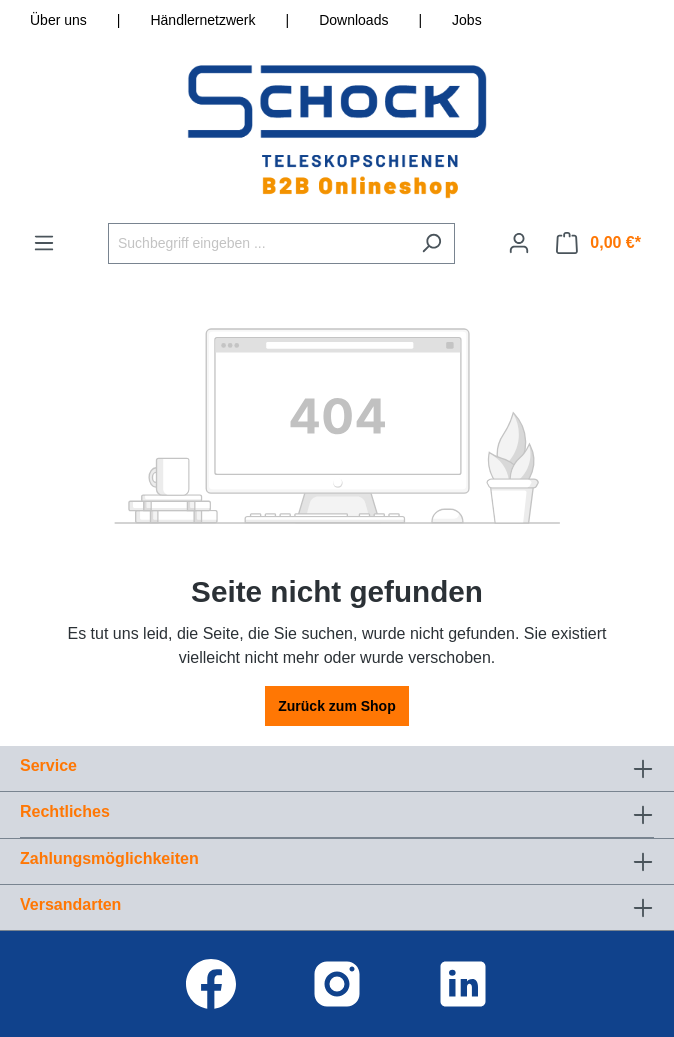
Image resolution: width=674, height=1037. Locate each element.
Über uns (58, 20)
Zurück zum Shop (336, 706)
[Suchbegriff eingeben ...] (258, 243)
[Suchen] (431, 243)
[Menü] (44, 243)
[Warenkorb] (598, 243)
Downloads (353, 20)
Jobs (467, 20)
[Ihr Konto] (519, 243)
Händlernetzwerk (202, 20)
